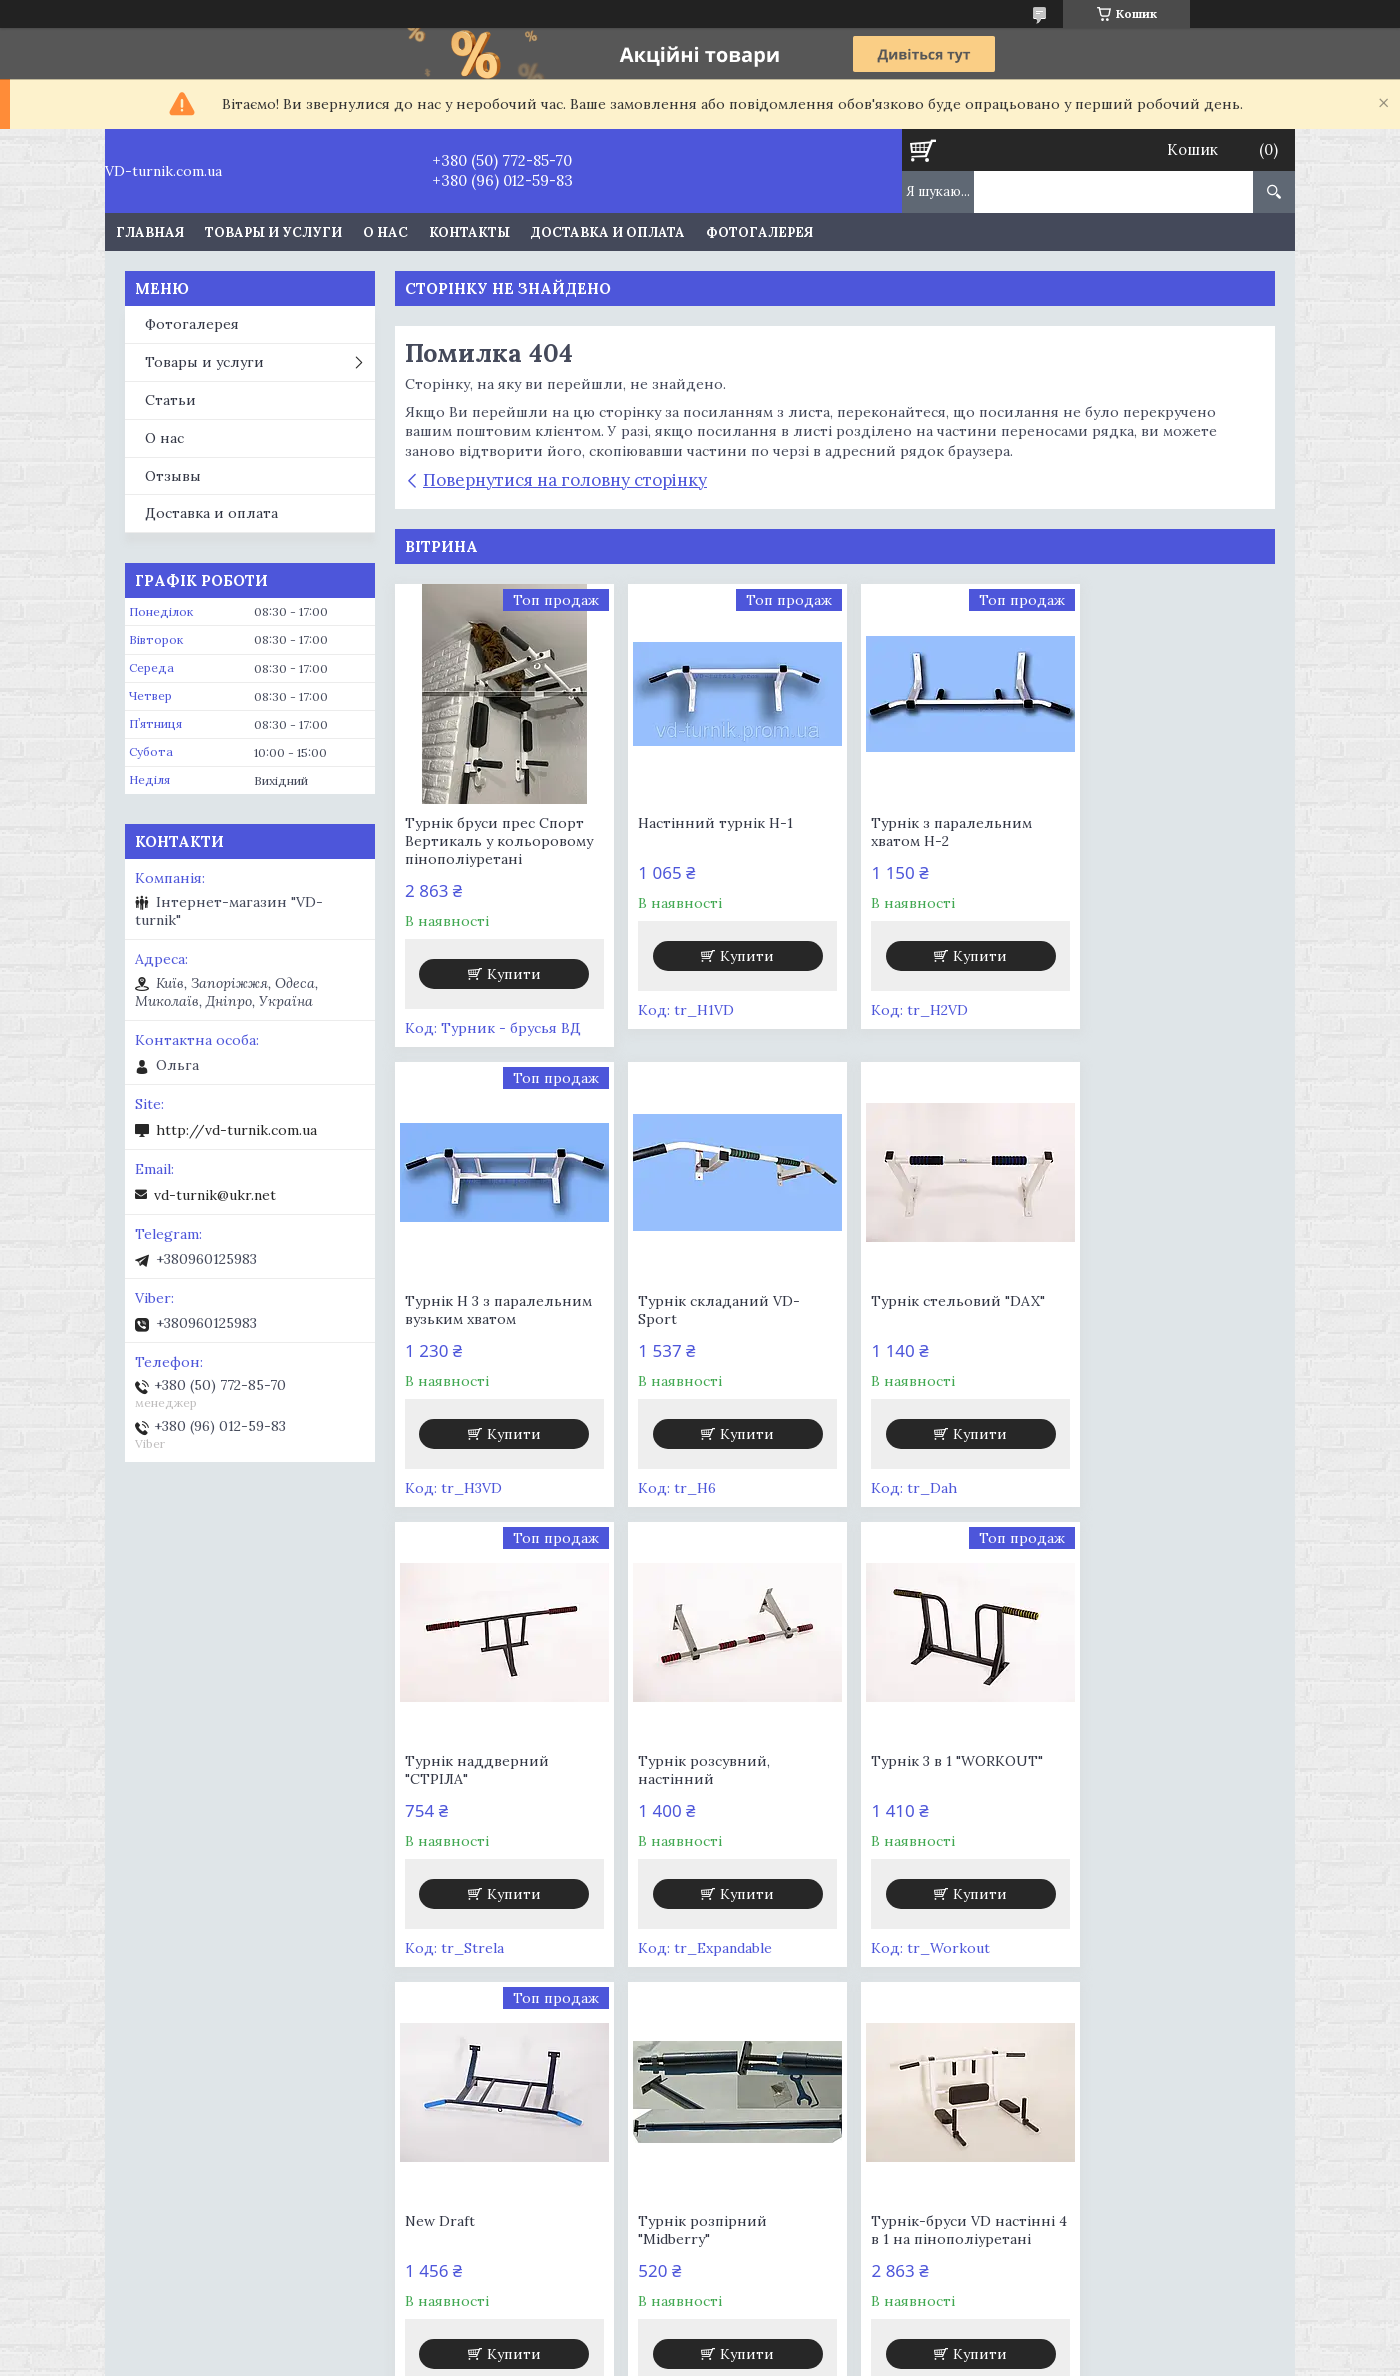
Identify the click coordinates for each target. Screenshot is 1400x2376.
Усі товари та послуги (827, 1994)
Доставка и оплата (608, 232)
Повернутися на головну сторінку (565, 480)
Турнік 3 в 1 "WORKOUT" (491, 1761)
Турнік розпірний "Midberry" (916, 1770)
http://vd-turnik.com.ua (236, 1130)
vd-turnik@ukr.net (215, 1195)
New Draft (664, 1761)
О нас (385, 232)
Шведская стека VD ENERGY (529, 2134)
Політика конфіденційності (878, 2356)
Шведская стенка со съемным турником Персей (831, 2191)
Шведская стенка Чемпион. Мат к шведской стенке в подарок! (845, 2237)
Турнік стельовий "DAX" (716, 1301)
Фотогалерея (759, 232)
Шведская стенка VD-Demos (825, 2154)
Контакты (469, 232)
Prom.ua (801, 2338)
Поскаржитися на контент (706, 2356)
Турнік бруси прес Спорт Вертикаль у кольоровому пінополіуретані (499, 841)
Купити (510, 974)
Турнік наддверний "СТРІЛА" (924, 1310)
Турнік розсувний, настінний (1142, 1310)
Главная (150, 232)
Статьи (170, 400)
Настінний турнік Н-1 (706, 823)
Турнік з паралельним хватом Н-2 (932, 832)
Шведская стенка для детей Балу (255, 2180)
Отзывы (173, 476)
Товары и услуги (273, 232)
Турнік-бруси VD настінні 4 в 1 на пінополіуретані (1168, 1770)
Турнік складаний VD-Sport (486, 1310)
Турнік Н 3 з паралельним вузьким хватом (1169, 832)
